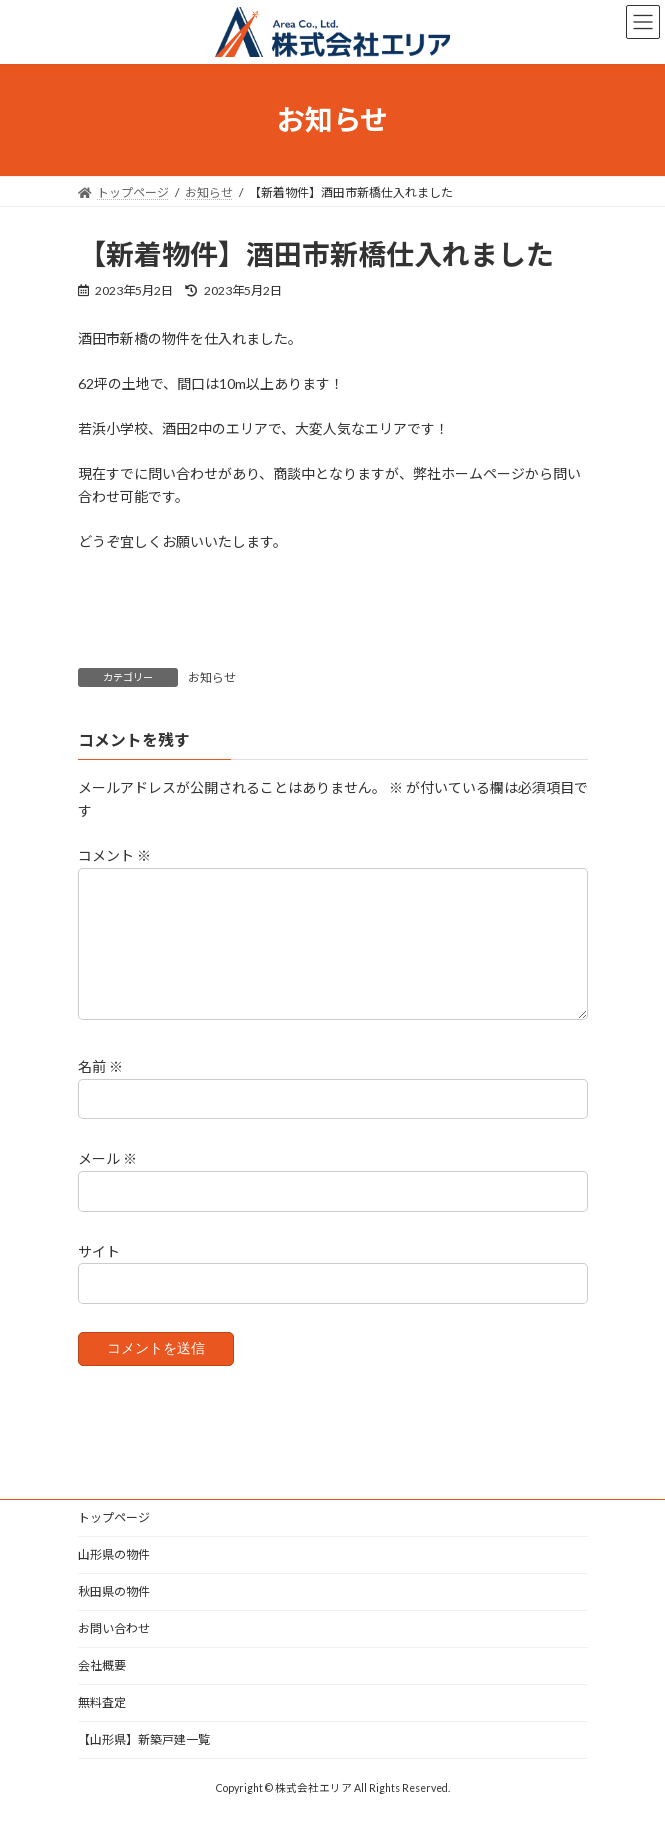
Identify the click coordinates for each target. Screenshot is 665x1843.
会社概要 (102, 1689)
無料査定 (102, 1726)
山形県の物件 (114, 1578)
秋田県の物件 (114, 1615)
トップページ (114, 1541)
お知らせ (212, 677)
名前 (100, 1091)
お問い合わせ (114, 1652)
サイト (99, 1275)
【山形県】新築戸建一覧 (144, 1763)
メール (107, 1183)
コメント (114, 856)
